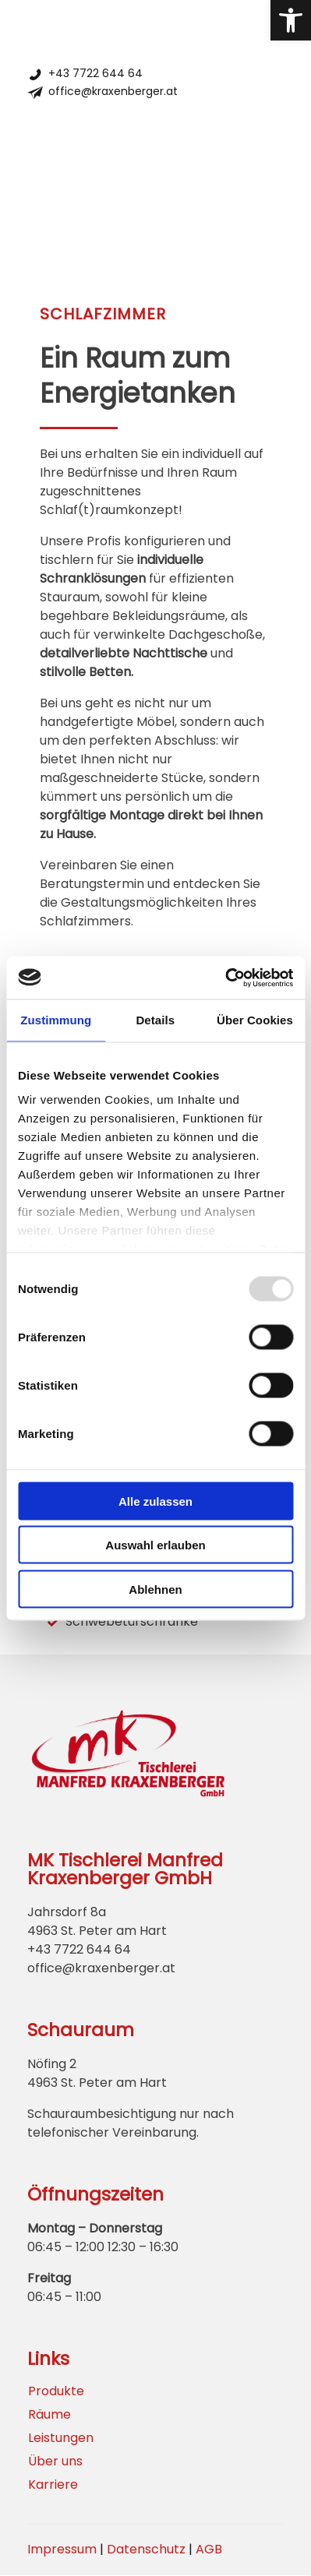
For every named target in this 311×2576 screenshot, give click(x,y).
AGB (209, 2549)
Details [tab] (155, 1020)
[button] (290, 20)
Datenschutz (146, 2549)
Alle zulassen (155, 1500)
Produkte (56, 2391)
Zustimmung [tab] (55, 1020)
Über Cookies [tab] (255, 1020)
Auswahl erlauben (155, 1545)
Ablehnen (155, 1588)
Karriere (53, 2485)
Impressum (62, 2549)
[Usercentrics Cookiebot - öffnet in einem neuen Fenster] (225, 977)
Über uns (55, 2461)
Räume (49, 2415)
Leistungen (61, 2438)
